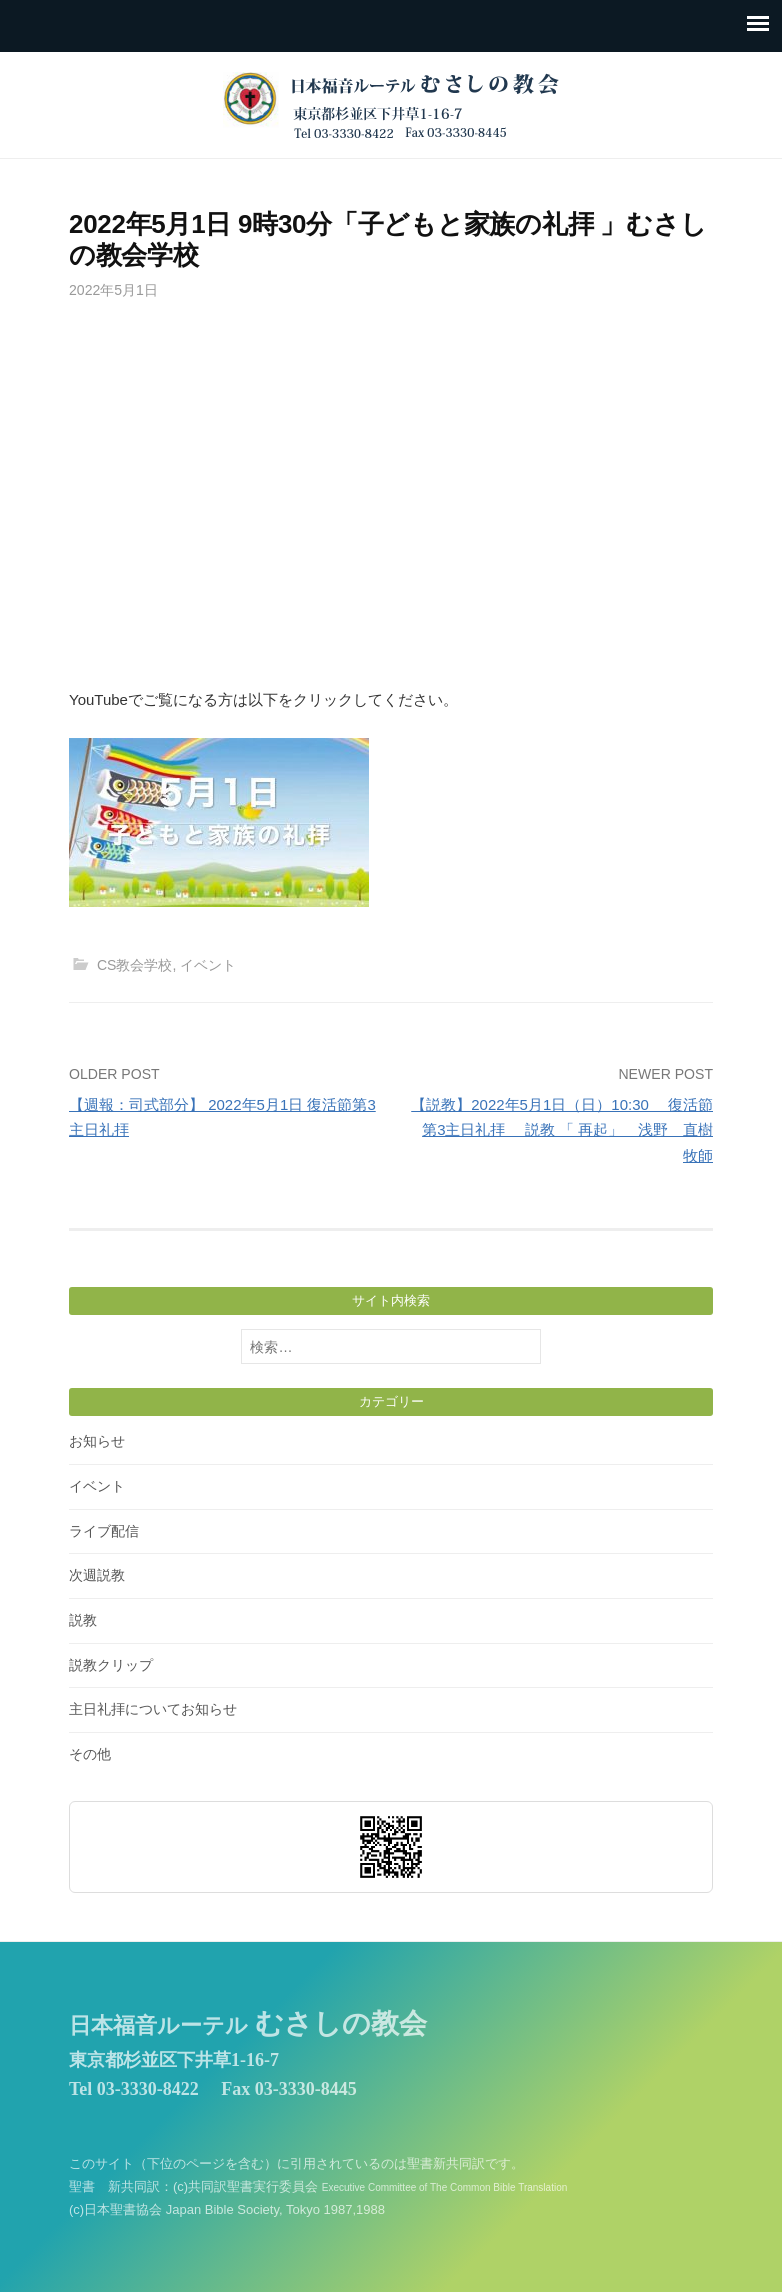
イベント (208, 965)
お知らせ (97, 1441)
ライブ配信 (104, 1531)
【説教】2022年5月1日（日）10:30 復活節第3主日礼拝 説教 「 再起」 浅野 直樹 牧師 (562, 1130)
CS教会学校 (135, 965)
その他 (90, 1754)
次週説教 (97, 1575)
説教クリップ (111, 1665)
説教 (83, 1620)
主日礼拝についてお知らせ (153, 1709)
